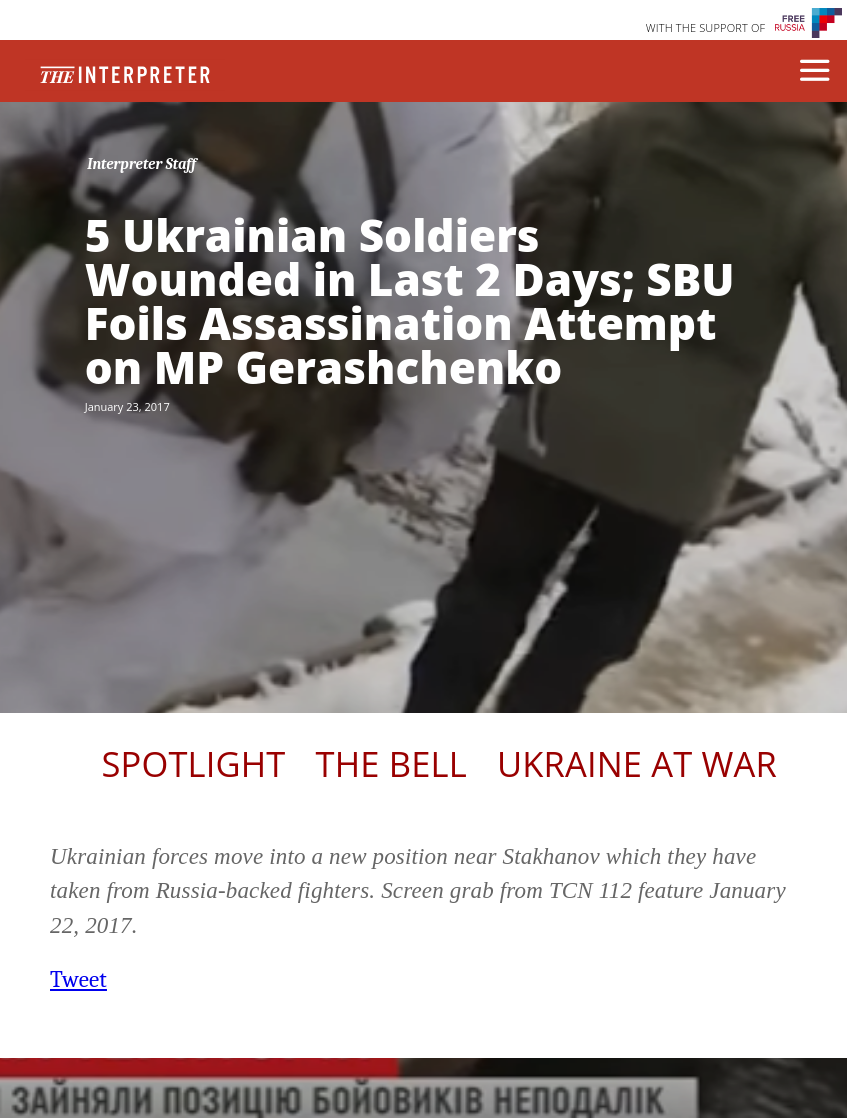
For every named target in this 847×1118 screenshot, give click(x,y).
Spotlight (193, 763)
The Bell (391, 763)
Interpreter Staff (141, 164)
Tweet (78, 979)
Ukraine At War (637, 763)
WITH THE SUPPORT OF (706, 27)
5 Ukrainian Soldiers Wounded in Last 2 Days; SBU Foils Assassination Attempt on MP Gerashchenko (410, 301)
